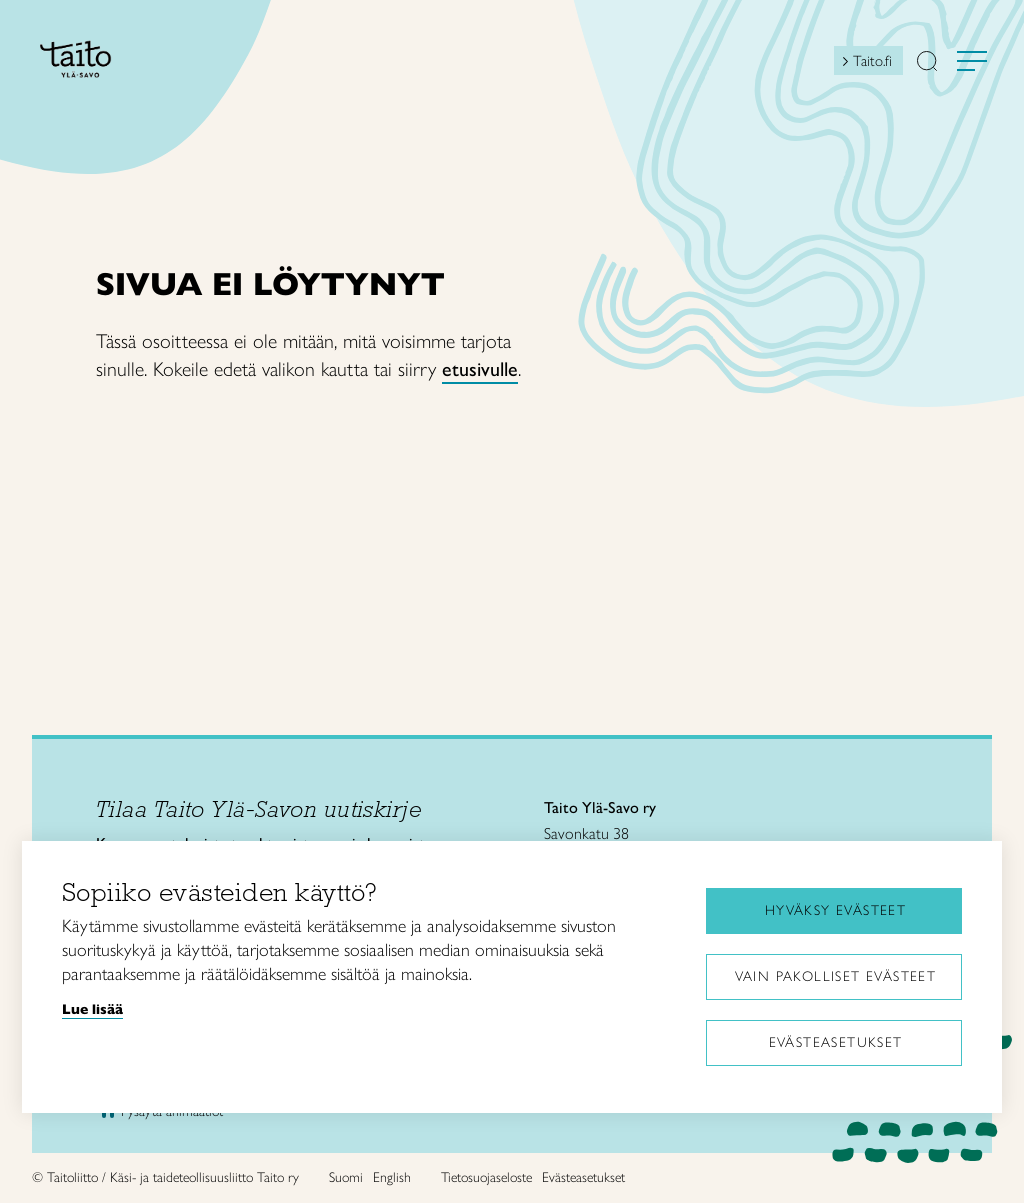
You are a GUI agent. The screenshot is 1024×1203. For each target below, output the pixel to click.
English (392, 1177)
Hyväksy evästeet (835, 910)
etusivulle (480, 369)
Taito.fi (872, 61)
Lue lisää (92, 1009)
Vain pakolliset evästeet (836, 976)
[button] (927, 63)
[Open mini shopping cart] (816, 66)
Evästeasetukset (836, 1042)
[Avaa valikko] (972, 61)
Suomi (346, 1177)
